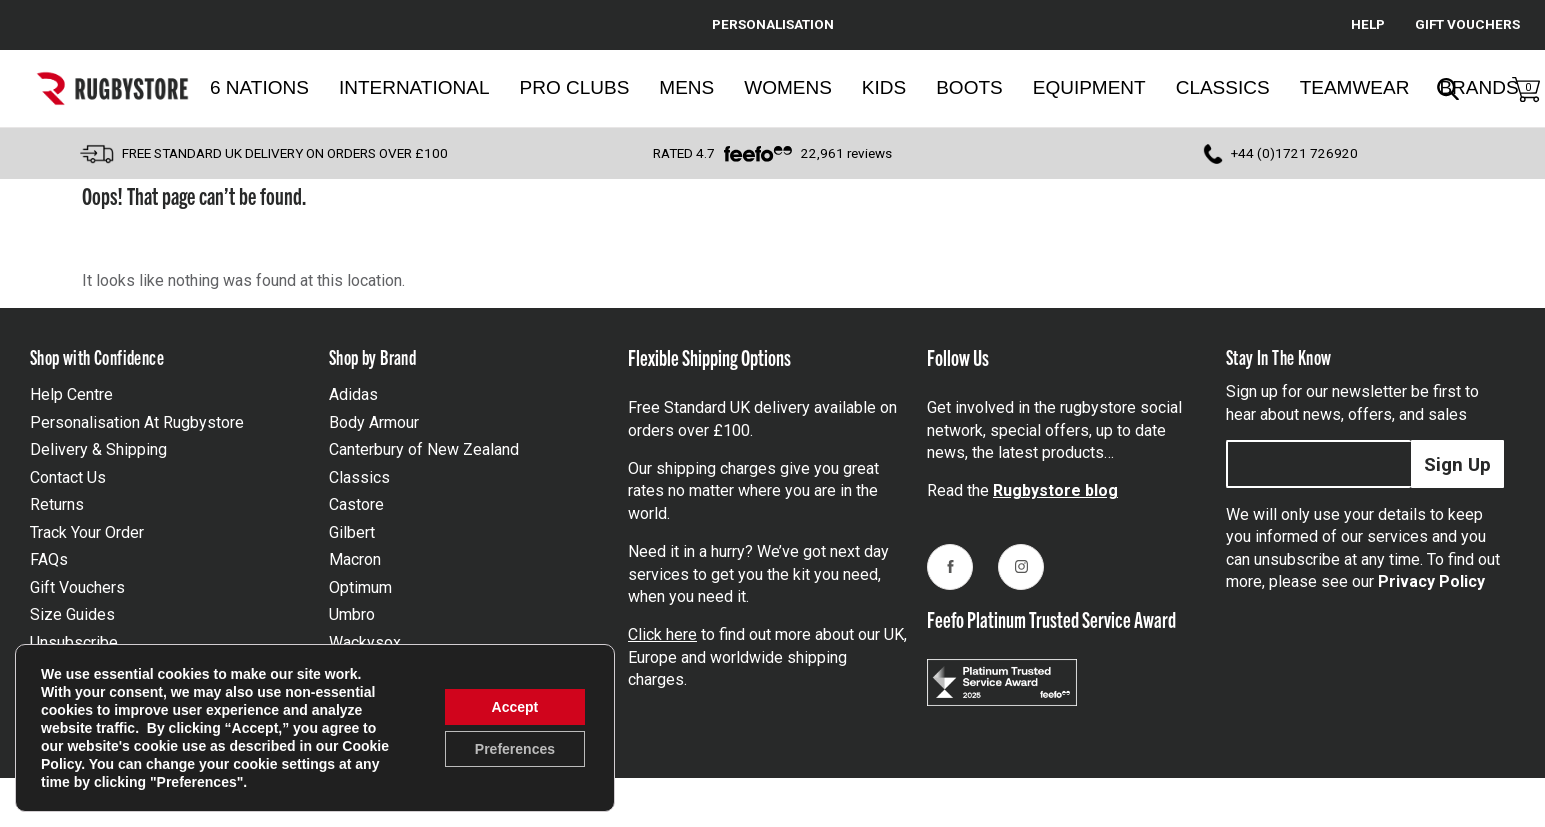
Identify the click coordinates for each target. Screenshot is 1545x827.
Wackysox (365, 642)
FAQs (49, 559)
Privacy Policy (1431, 581)
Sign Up (1457, 464)
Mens (686, 87)
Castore (356, 504)
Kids (884, 87)
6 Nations (259, 87)
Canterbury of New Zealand (424, 449)
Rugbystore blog (1055, 490)
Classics (1223, 87)
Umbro (352, 614)
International (414, 87)
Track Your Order (87, 532)
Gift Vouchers (77, 587)
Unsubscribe (74, 642)
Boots (969, 87)
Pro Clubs (575, 87)
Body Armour (374, 422)
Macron (355, 559)
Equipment (1089, 87)
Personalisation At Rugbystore (137, 422)
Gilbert (352, 532)
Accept (515, 707)
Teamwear (1355, 87)
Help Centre (71, 394)
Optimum (360, 587)
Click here (662, 634)
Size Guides (72, 614)
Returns (57, 504)
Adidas (353, 394)
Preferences (515, 749)
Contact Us (68, 477)
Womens (788, 87)
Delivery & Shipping (98, 449)
